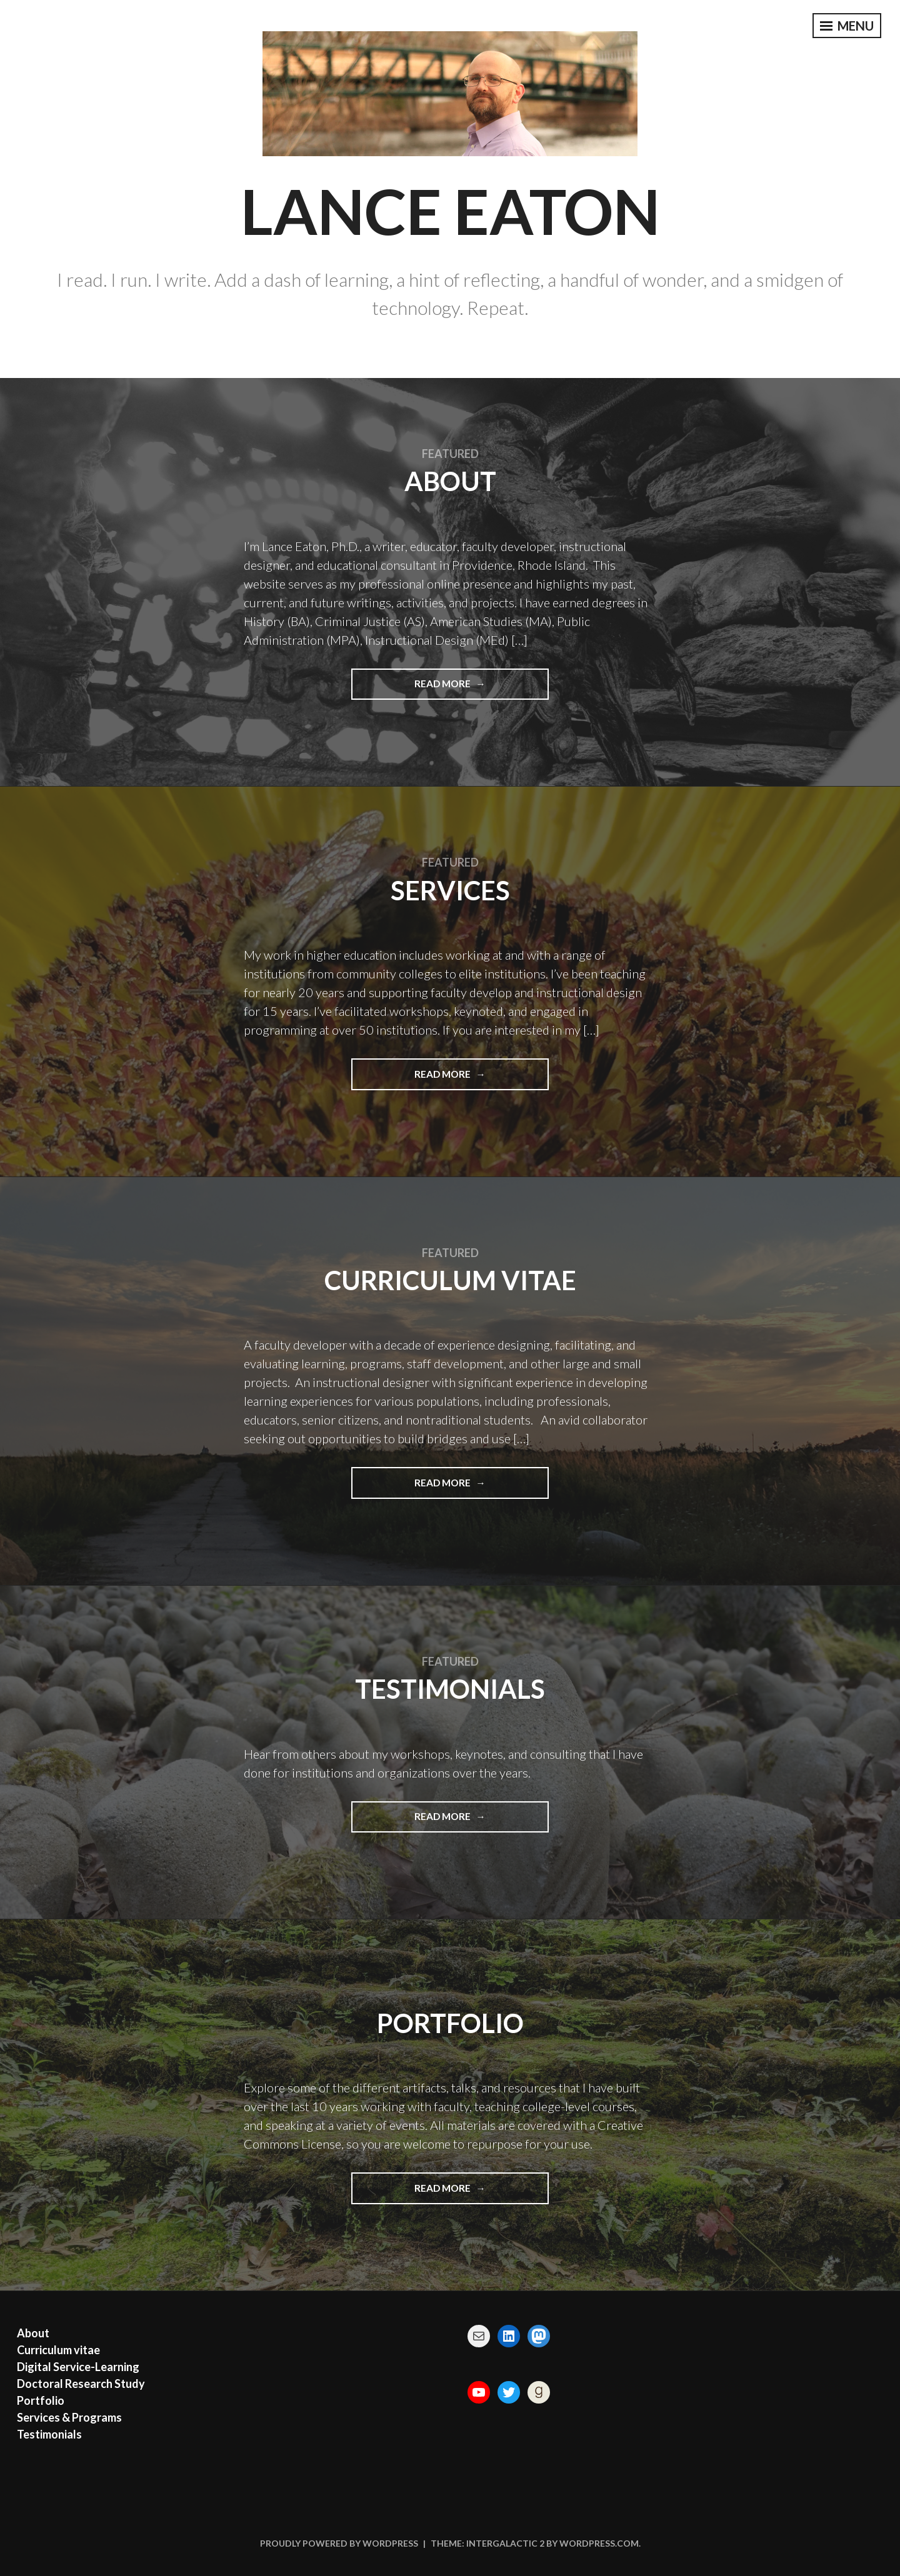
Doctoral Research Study (81, 2383)
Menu (847, 25)
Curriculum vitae (450, 1280)
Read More (460, 682)
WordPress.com (599, 2543)
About (450, 481)
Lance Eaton (450, 210)
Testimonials (450, 1688)
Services (450, 890)
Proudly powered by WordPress (339, 2543)
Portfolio (450, 2023)
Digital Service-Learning (78, 2367)
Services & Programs (69, 2417)
